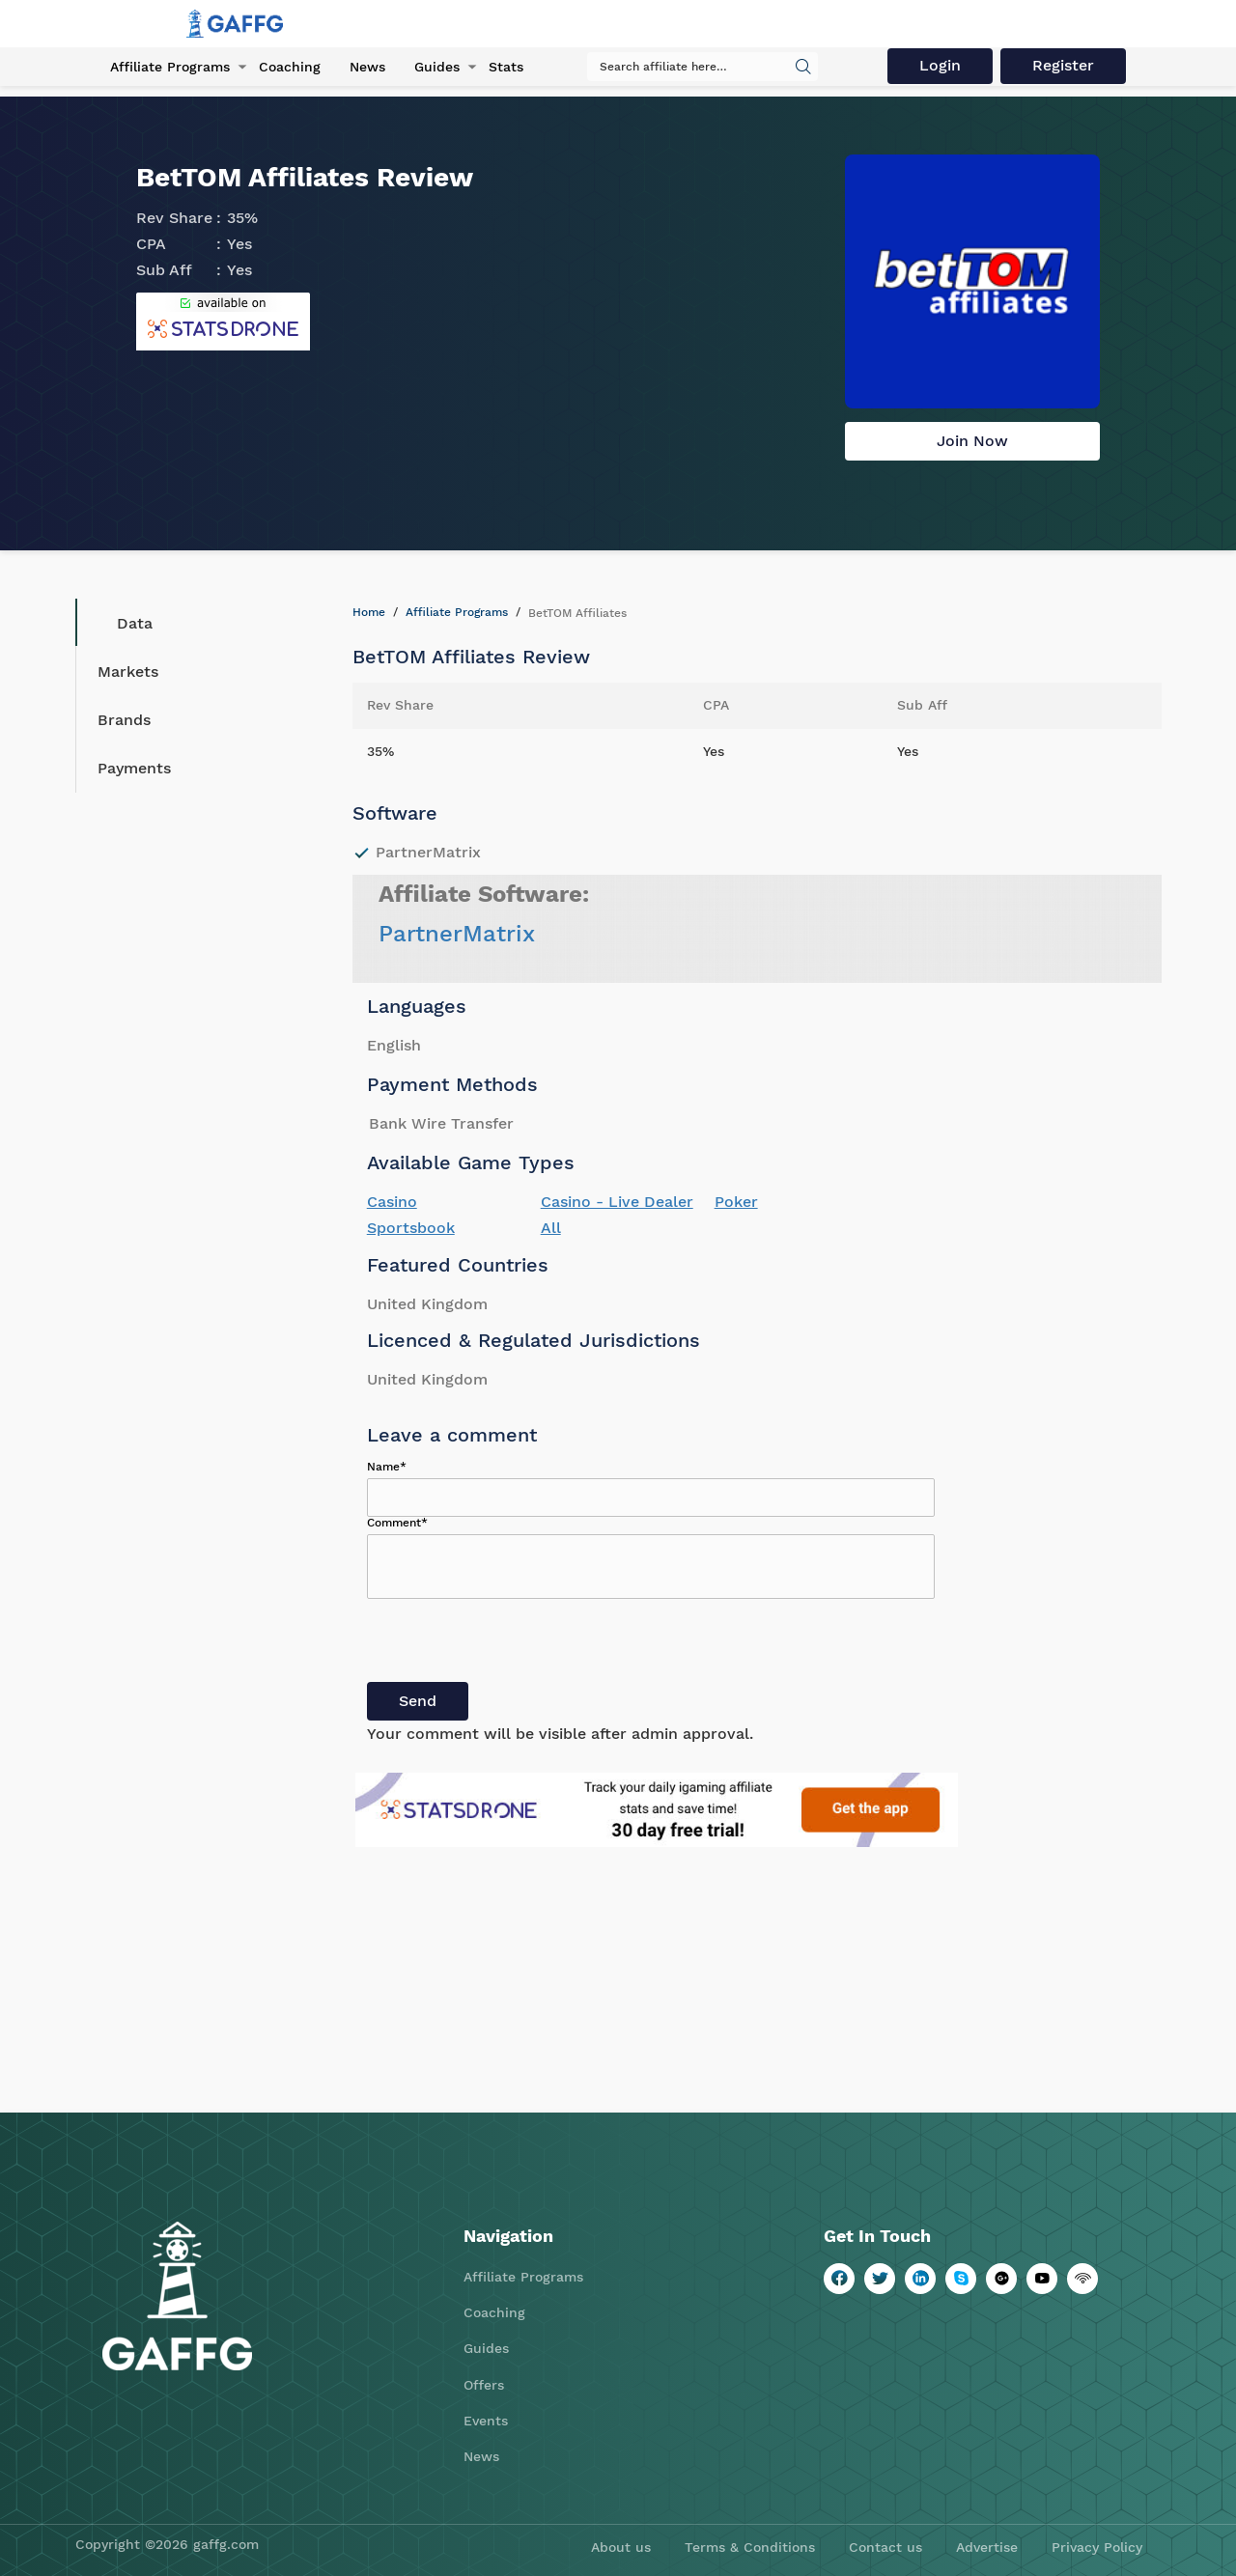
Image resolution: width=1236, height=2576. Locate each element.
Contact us (885, 2547)
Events (486, 2420)
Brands (124, 720)
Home (368, 612)
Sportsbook (411, 1227)
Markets (128, 671)
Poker (736, 1201)
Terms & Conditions (750, 2547)
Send (417, 1701)
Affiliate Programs (170, 66)
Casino (392, 1201)
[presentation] (513, 1644)
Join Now (972, 441)
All (551, 1227)
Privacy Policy (1097, 2547)
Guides (437, 66)
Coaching (290, 66)
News (367, 66)
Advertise (987, 2547)
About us (621, 2547)
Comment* (397, 1522)
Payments (134, 768)
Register (1064, 65)
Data (120, 622)
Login (941, 65)
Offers (484, 2385)
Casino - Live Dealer (617, 1201)
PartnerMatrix (457, 933)
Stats (506, 66)
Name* (387, 1466)
